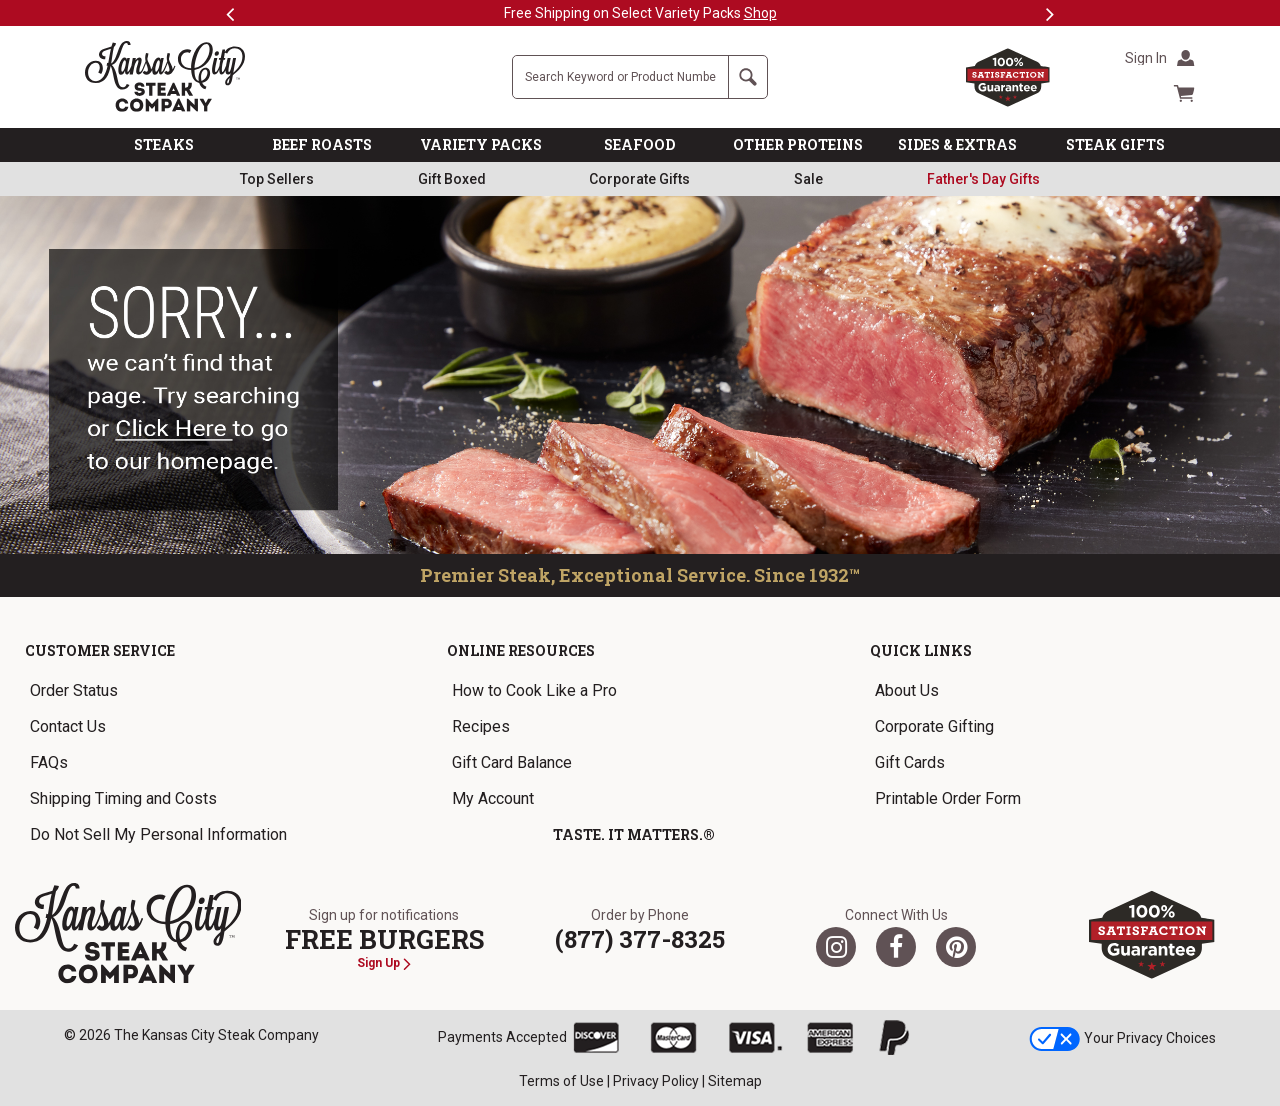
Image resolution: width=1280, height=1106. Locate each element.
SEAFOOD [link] (639, 144)
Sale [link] (808, 179)
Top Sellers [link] (277, 179)
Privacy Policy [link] (656, 1081)
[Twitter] (836, 947)
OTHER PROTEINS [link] (798, 144)
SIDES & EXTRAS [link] (957, 144)
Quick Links (921, 650)
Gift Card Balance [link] (512, 762)
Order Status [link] (74, 690)
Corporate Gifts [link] (639, 179)
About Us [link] (907, 690)
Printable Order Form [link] (948, 798)
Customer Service (100, 650)
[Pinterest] (956, 947)
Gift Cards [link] (910, 762)
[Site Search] (620, 77)
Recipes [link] (481, 726)
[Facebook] (896, 947)
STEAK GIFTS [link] (1115, 144)
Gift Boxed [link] (452, 179)
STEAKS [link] (164, 144)
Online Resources (521, 650)
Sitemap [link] (735, 1081)
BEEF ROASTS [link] (322, 144)
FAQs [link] (49, 762)
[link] (983, 179)
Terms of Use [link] (561, 1081)
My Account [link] (493, 798)
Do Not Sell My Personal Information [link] (158, 834)
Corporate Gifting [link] (934, 726)
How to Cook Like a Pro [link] (534, 690)
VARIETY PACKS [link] (481, 144)
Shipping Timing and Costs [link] (123, 798)
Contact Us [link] (68, 726)
